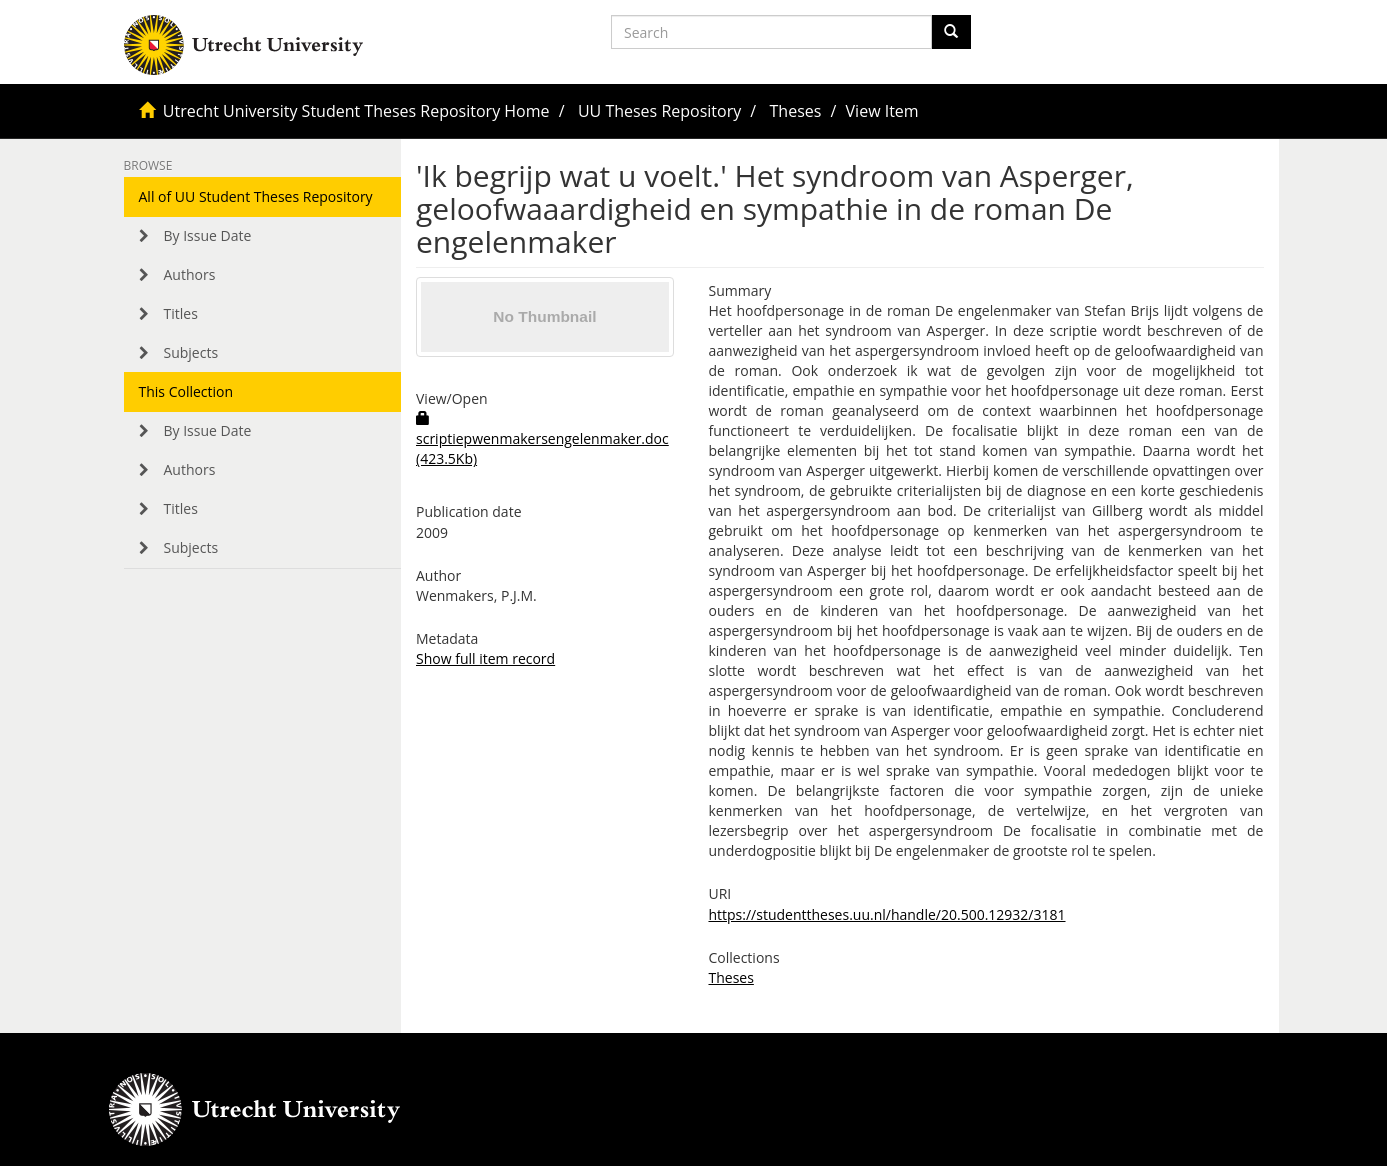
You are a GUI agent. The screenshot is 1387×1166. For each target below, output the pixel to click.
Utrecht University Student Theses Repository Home (356, 111)
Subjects (191, 352)
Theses (796, 111)
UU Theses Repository (659, 111)
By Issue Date (208, 235)
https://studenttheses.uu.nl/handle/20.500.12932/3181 (886, 914)
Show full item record (485, 658)
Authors (190, 274)
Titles (181, 313)
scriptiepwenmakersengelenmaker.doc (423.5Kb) (542, 439)
